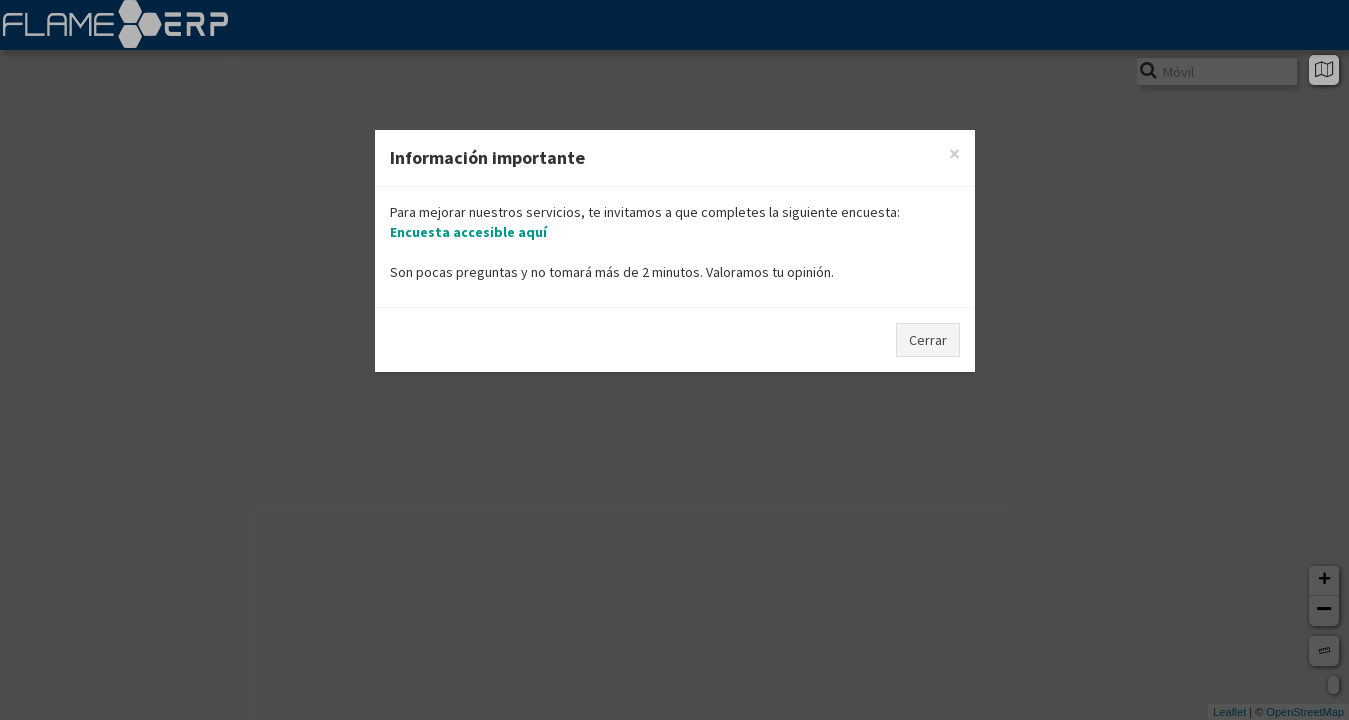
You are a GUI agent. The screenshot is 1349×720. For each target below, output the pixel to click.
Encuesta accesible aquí (468, 232)
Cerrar (928, 340)
